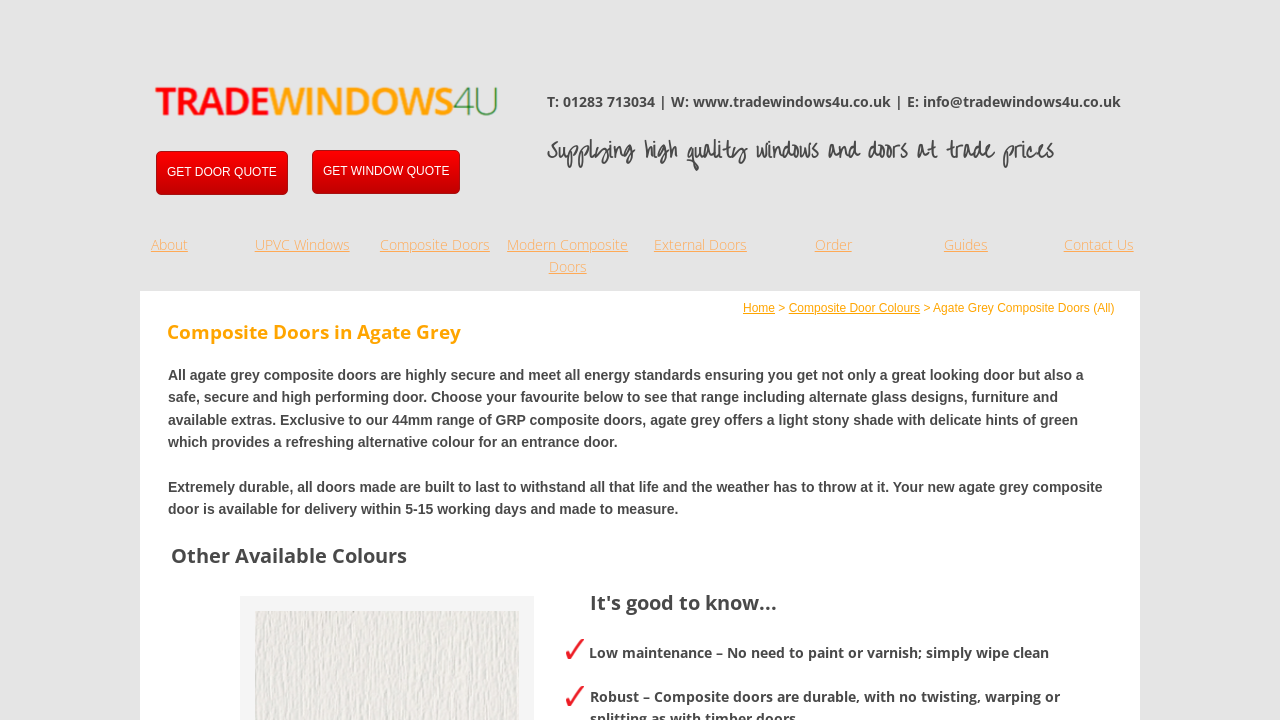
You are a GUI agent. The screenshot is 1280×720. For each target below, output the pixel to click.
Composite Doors (435, 244)
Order (833, 244)
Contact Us (1099, 244)
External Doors (700, 244)
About (169, 244)
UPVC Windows (302, 244)
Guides (966, 244)
